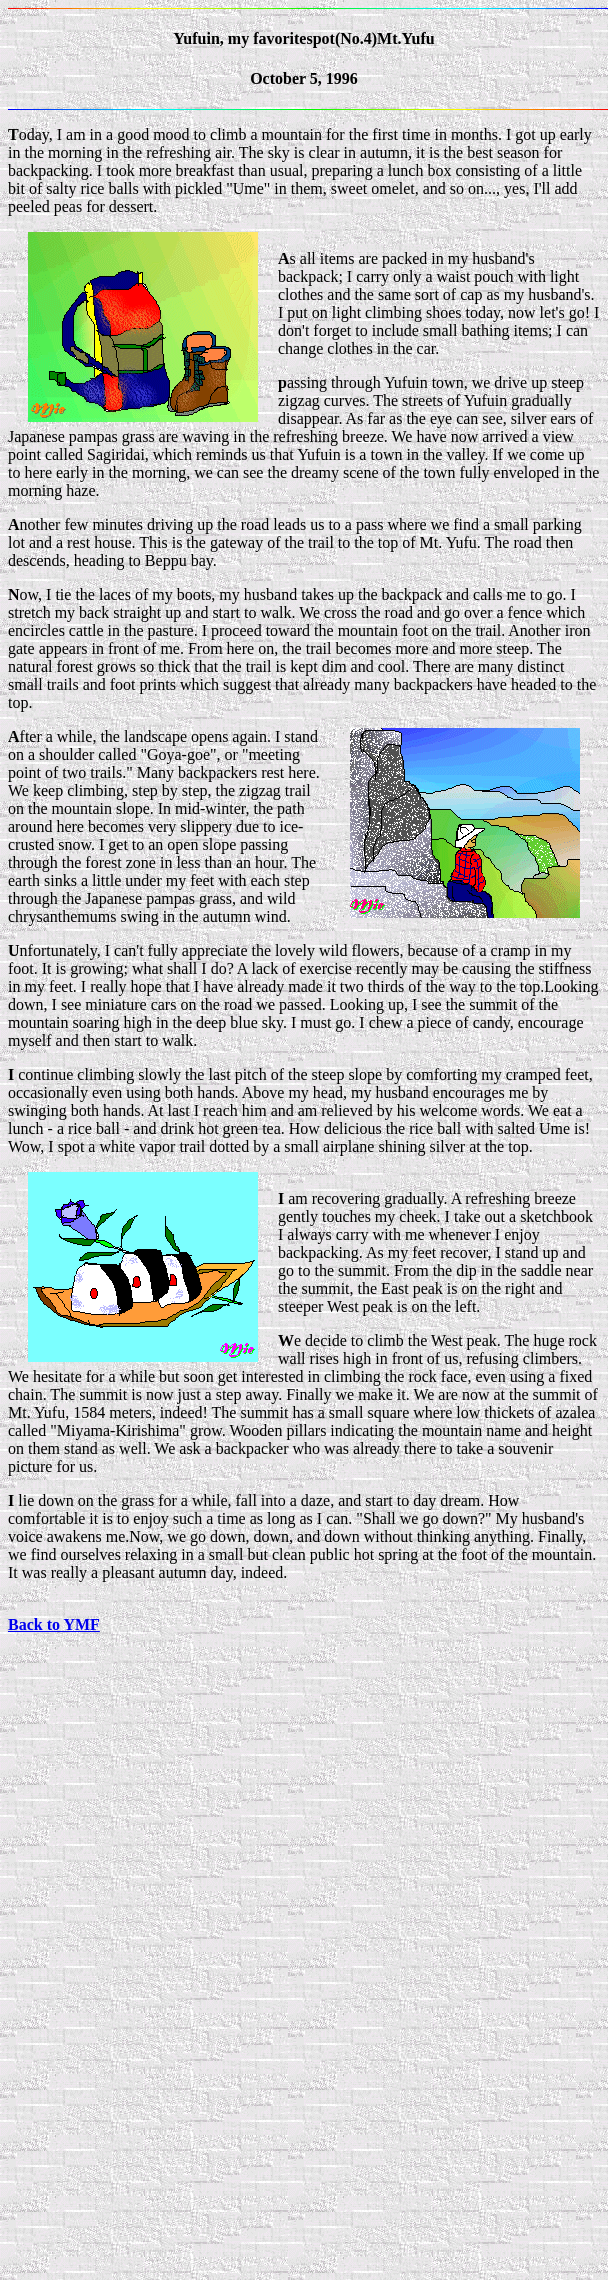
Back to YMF (54, 1624)
